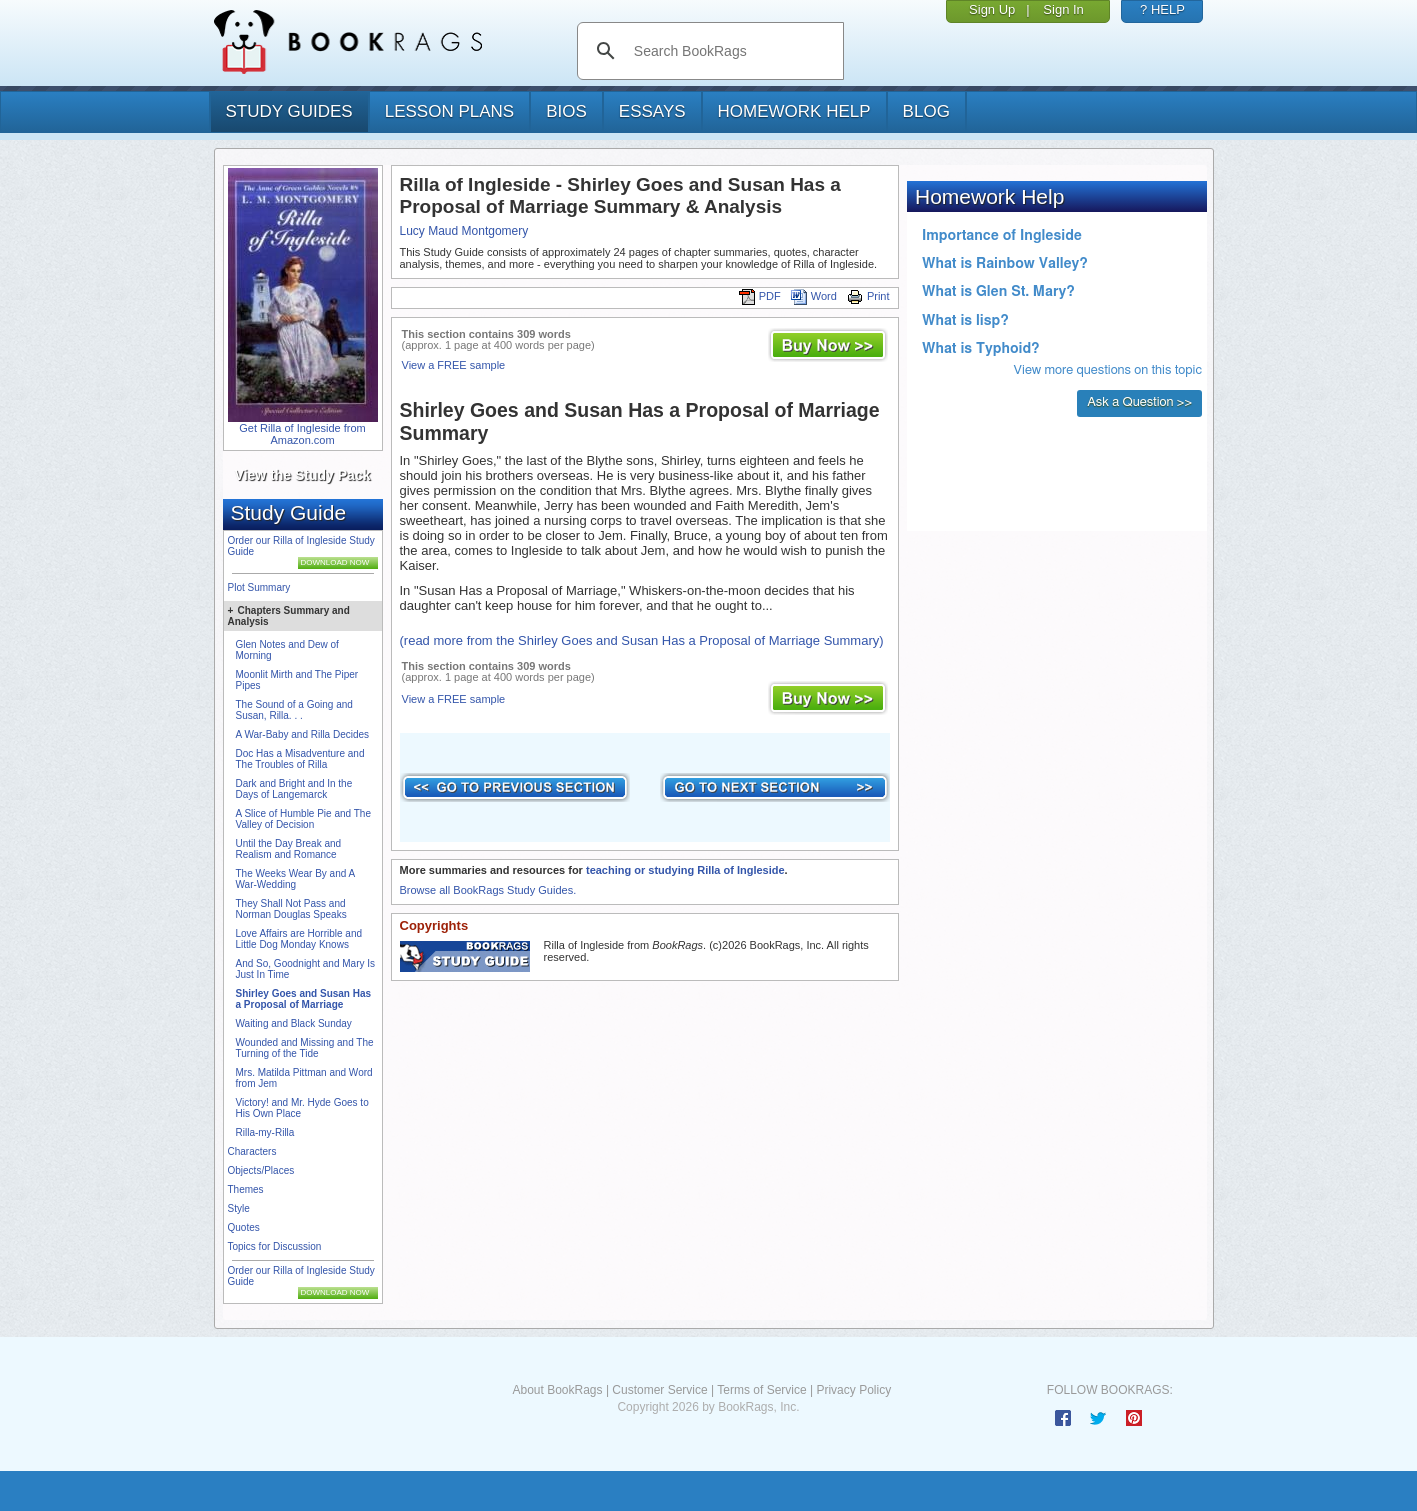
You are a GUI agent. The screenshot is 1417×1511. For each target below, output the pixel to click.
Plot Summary (259, 587)
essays (652, 111)
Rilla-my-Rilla (265, 1132)
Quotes (244, 1227)
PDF (760, 296)
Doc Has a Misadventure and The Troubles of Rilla (300, 759)
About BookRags (557, 1390)
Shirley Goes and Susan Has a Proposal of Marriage (304, 999)
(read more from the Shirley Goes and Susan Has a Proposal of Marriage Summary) (642, 640)
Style (239, 1208)
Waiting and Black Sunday (294, 1023)
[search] (731, 51)
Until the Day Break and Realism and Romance (289, 849)
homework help (794, 111)
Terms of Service (761, 1390)
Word (814, 296)
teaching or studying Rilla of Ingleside (685, 870)
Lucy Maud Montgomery (464, 231)
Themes (246, 1189)
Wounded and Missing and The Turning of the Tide (305, 1048)
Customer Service (659, 1390)
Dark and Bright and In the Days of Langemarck (294, 789)
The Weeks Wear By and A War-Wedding (295, 879)
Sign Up (992, 9)
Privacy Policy (853, 1390)
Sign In (1063, 9)
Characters (252, 1151)
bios (566, 111)
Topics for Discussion (275, 1246)
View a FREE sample (454, 365)
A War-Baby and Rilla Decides (303, 734)
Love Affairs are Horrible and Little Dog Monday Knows (299, 939)
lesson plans (449, 111)
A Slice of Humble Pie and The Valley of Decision (303, 819)
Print (868, 296)
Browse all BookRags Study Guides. (488, 890)
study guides (289, 111)
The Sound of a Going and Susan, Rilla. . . (294, 710)
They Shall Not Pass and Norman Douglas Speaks (291, 909)
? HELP (1162, 9)
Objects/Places (261, 1170)
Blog (926, 111)
